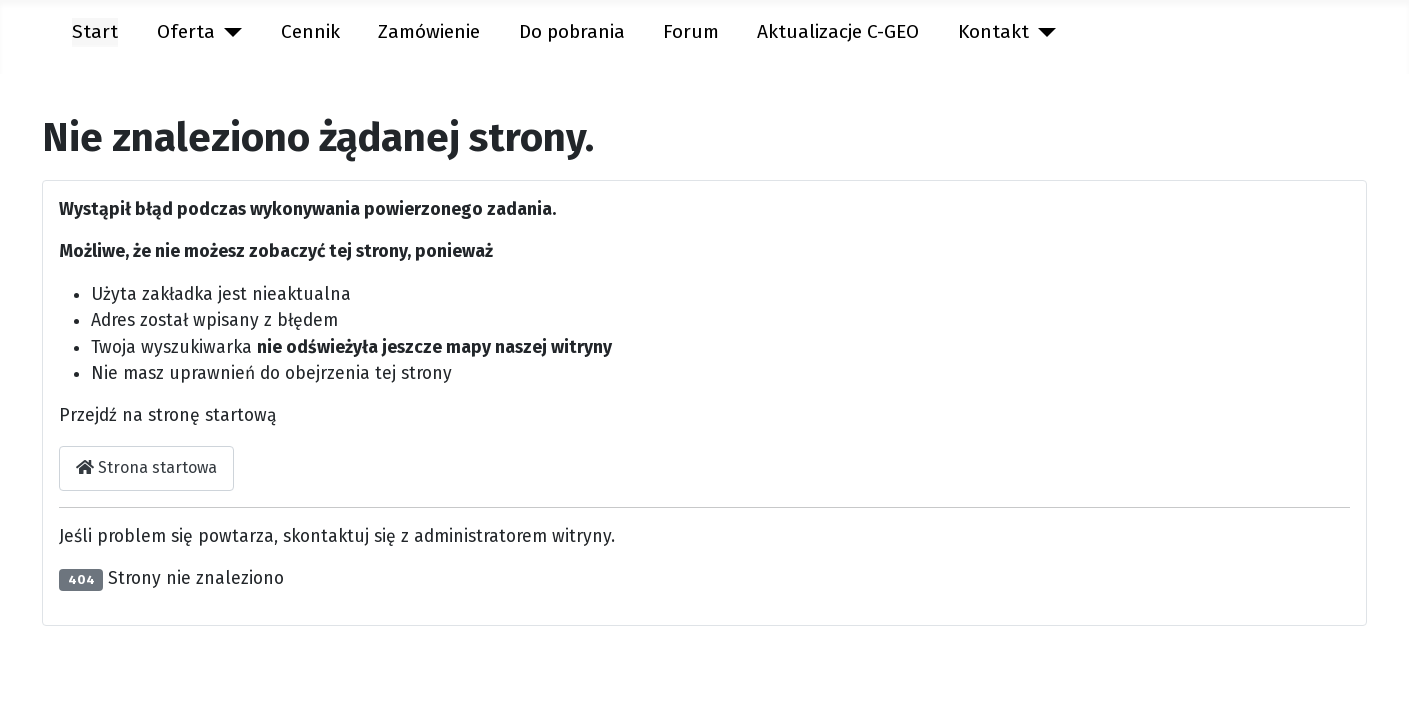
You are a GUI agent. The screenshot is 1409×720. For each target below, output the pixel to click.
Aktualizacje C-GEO (838, 31)
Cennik (310, 31)
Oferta (186, 31)
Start (95, 31)
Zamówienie (429, 31)
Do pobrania (572, 31)
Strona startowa (146, 467)
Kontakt (993, 31)
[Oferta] (229, 32)
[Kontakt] (1043, 32)
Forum (691, 31)
